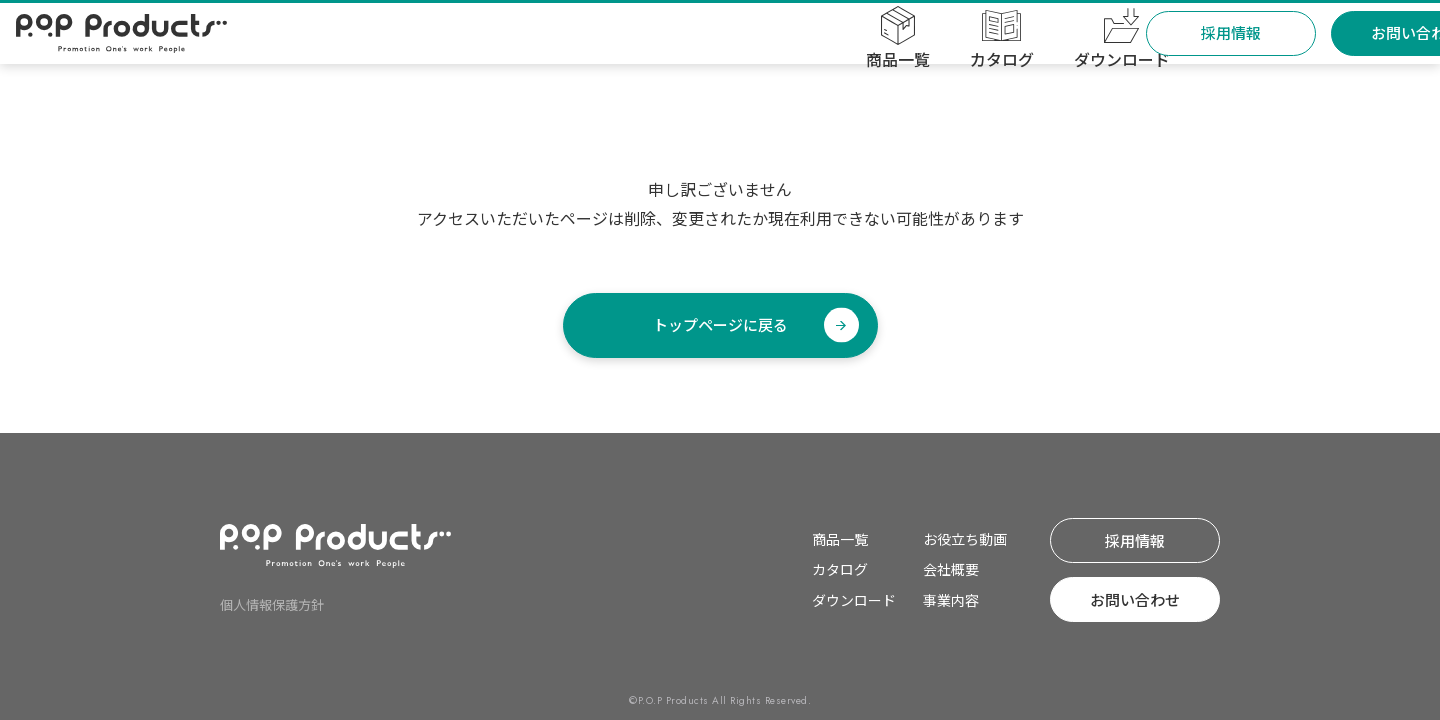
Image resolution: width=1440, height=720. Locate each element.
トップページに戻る (720, 324)
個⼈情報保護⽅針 (272, 604)
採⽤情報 (1147, 51)
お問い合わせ (1332, 51)
